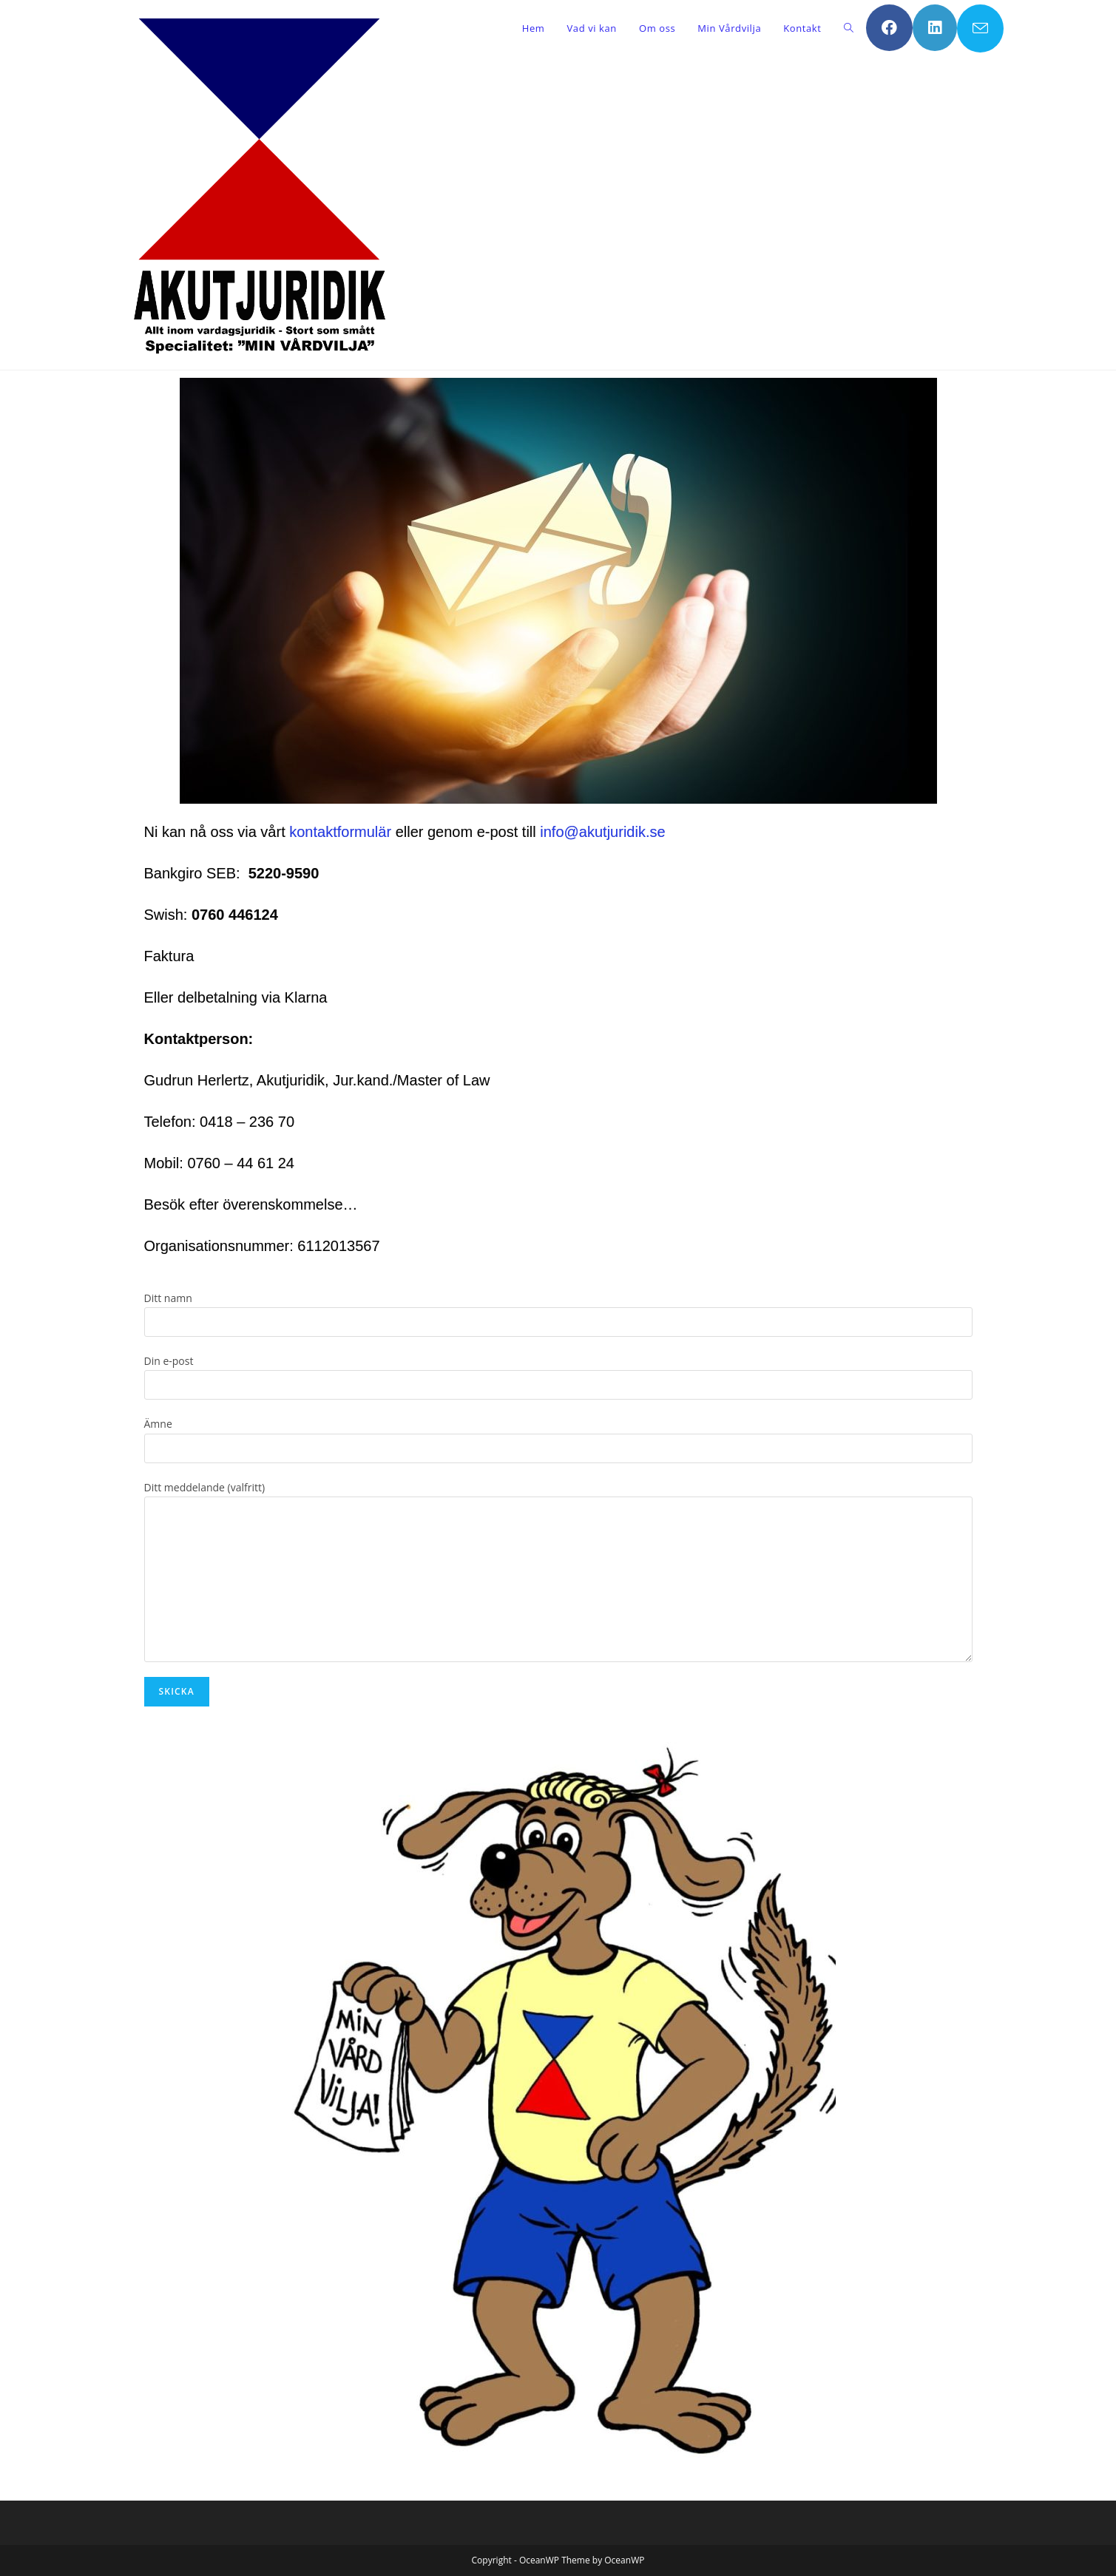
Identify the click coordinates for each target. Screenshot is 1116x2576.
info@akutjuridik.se (601, 832)
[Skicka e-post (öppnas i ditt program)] (980, 28)
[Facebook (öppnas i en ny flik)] (889, 27)
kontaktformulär (340, 832)
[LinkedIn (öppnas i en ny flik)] (935, 27)
